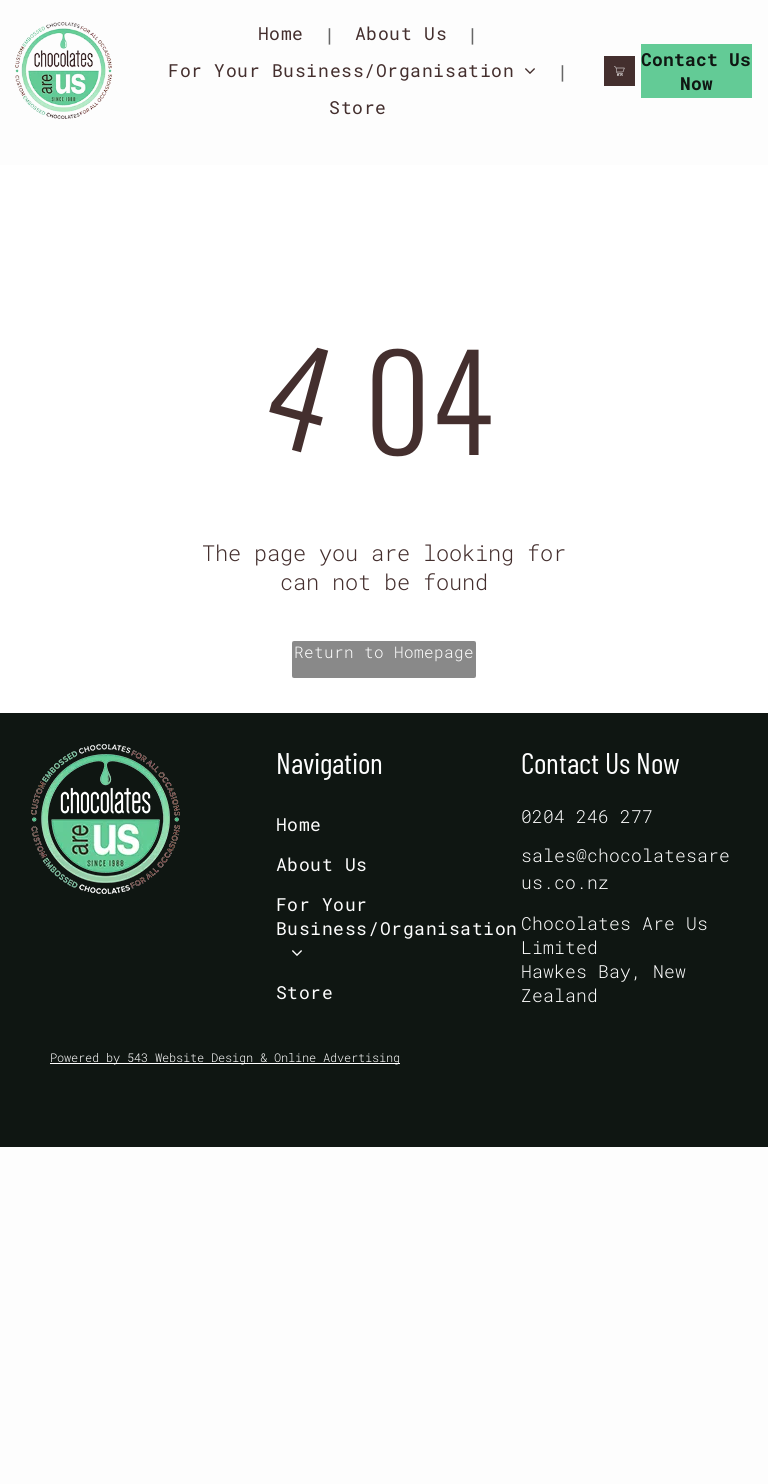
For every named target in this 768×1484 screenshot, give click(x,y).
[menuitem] (286, 33)
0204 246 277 (587, 816)
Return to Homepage (384, 651)
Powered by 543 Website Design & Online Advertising (225, 1057)
